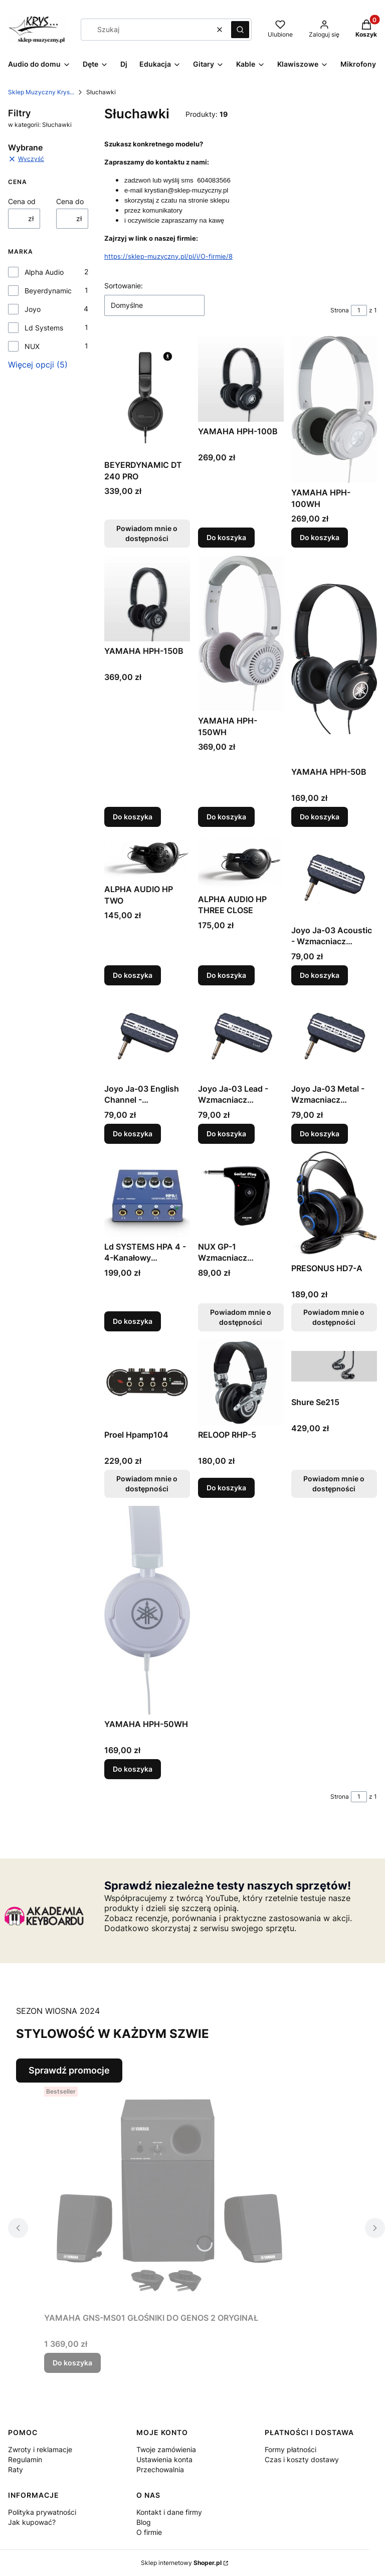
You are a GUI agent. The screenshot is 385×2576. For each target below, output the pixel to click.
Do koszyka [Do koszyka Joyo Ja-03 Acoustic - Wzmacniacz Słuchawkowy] (319, 975)
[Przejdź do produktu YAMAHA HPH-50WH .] (147, 1610)
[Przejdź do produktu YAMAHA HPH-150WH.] (241, 633)
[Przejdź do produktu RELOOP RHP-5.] (241, 1382)
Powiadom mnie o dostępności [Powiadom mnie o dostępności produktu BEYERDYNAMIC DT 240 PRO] (146, 533)
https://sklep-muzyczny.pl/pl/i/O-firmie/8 (168, 256)
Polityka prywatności (42, 2512)
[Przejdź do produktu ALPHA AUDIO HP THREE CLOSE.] (241, 862)
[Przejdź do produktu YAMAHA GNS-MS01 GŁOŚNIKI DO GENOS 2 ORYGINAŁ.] (169, 2195)
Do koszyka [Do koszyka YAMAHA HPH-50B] (319, 816)
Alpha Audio (44, 272)
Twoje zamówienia (166, 2449)
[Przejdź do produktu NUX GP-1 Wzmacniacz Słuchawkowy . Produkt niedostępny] (241, 1194)
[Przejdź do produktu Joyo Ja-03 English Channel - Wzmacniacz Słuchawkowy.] (147, 1036)
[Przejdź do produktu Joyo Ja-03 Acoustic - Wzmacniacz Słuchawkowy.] (334, 878)
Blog (143, 2522)
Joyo (33, 309)
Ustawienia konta (164, 2459)
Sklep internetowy (181, 2562)
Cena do (70, 201)
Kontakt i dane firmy (169, 2512)
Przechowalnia (160, 2469)
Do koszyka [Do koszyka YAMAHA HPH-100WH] (319, 537)
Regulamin (25, 2459)
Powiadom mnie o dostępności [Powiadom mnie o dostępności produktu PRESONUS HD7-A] (334, 1317)
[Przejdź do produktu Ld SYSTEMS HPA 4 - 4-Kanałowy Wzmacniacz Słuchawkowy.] (147, 1194)
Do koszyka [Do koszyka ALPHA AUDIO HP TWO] (132, 975)
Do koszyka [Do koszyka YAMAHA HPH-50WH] (132, 1769)
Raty (15, 2469)
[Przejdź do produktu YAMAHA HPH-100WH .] (334, 409)
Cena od (22, 201)
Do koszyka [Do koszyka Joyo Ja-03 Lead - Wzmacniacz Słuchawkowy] (226, 1133)
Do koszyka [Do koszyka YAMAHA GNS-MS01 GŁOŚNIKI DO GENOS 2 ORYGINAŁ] (72, 2362)
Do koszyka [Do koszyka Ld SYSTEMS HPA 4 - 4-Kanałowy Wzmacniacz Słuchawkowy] (132, 1321)
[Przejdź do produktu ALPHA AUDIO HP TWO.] (147, 857)
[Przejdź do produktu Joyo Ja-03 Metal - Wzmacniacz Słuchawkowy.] (334, 1036)
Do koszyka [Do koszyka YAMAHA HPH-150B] (132, 816)
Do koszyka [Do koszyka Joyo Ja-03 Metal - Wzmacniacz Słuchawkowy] (319, 1133)
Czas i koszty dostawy (302, 2459)
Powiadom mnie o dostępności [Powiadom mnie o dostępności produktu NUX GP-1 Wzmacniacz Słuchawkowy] (240, 1317)
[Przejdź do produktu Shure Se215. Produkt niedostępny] (334, 1366)
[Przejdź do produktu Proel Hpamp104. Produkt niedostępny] (147, 1382)
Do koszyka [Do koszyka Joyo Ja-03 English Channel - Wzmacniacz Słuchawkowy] (132, 1133)
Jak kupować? (32, 2522)
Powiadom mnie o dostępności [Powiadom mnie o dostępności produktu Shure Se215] (334, 1483)
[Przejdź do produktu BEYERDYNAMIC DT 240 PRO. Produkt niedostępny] (147, 395)
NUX (32, 346)
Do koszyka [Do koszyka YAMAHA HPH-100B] (226, 537)
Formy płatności (290, 2449)
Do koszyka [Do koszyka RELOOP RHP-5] (226, 1487)
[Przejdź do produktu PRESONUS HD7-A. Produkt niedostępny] (334, 1205)
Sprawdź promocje (69, 2070)
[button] (240, 29)
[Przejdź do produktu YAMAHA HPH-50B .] (334, 659)
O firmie (149, 2532)
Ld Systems (44, 327)
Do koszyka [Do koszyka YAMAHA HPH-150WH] (226, 816)
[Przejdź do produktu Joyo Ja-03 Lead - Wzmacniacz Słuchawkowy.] (241, 1036)
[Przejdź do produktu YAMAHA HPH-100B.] (241, 379)
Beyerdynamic (48, 290)
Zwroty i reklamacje (40, 2449)
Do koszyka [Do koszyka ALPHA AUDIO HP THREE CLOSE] (226, 975)
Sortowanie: (123, 285)
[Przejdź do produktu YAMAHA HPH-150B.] (147, 598)
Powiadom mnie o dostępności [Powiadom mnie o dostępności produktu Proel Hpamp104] (146, 1483)
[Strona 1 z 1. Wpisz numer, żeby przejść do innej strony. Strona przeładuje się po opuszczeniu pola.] (359, 310)
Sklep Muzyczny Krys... (41, 92)
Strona (339, 310)
